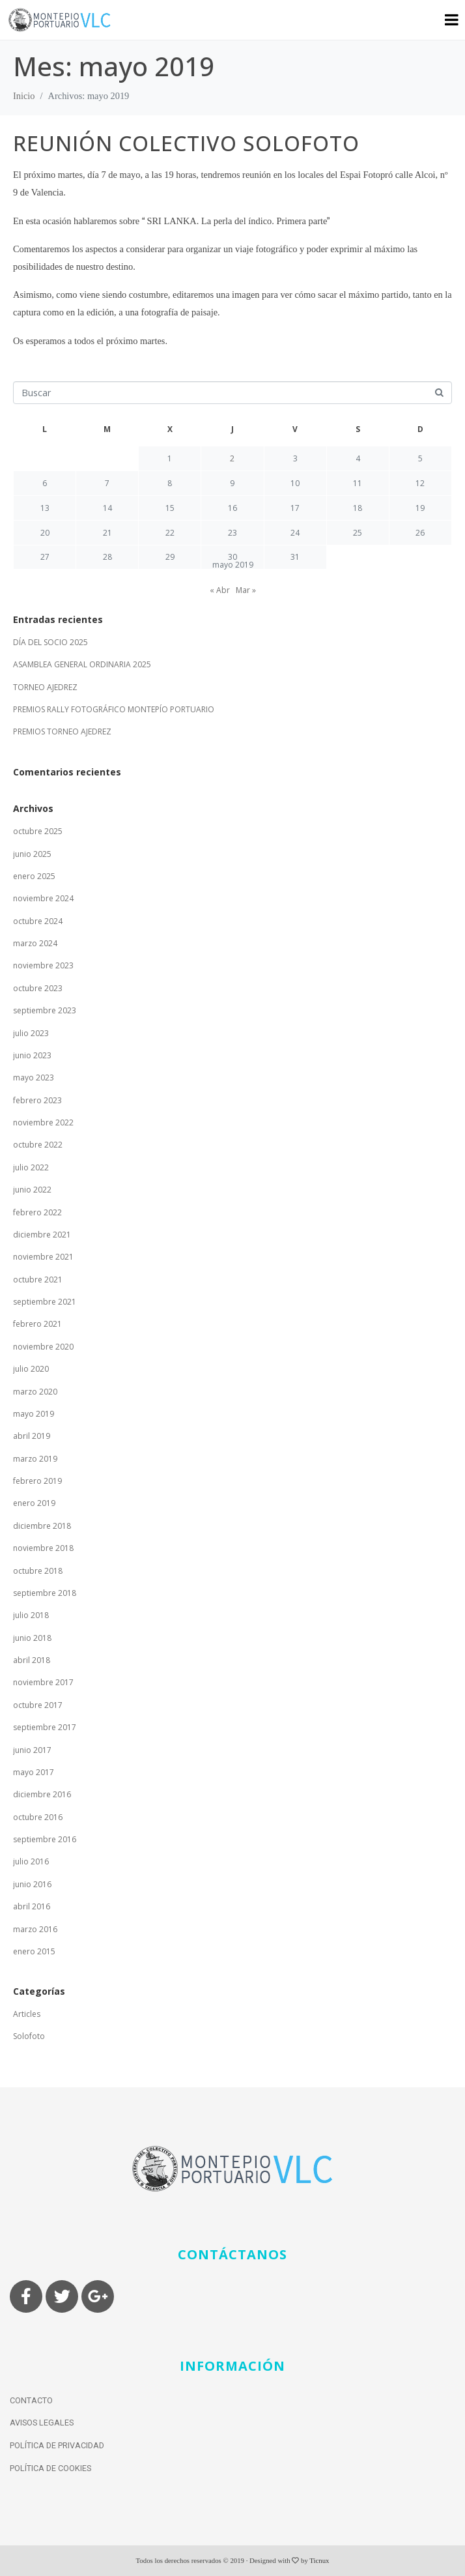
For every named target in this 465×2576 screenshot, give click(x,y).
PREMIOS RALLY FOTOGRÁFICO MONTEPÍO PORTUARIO (113, 709)
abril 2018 (31, 1660)
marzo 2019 (35, 1458)
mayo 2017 (33, 1772)
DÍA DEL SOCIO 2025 (50, 642)
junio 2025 (32, 854)
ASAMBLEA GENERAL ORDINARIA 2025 (82, 664)
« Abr (220, 590)
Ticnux (319, 2560)
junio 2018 (32, 1637)
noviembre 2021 (43, 1256)
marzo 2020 (35, 1391)
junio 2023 (32, 1055)
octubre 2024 (38, 921)
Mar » (246, 590)
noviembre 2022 (43, 1122)
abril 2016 (31, 1906)
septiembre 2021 (44, 1301)
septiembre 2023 (44, 1010)
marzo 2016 (35, 1929)
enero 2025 (34, 876)
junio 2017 (32, 1750)
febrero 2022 (37, 1212)
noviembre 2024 (43, 898)
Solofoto (29, 2036)
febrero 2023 (37, 1100)
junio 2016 (32, 1884)
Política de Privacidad (57, 2445)
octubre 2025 (38, 831)
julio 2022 (31, 1167)
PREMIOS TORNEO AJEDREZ (62, 731)
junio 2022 (32, 1189)
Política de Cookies (50, 2468)
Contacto (31, 2400)
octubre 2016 (38, 1817)
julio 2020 (31, 1368)
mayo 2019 (33, 1413)
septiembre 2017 (44, 1727)
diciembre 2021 (42, 1234)
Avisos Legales (42, 2422)
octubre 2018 (38, 1570)
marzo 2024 (35, 943)
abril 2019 (31, 1435)
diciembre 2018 (42, 1525)
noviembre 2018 (43, 1548)
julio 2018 (31, 1615)
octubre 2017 (38, 1705)
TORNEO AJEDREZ (45, 687)
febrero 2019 (37, 1480)
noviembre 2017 (43, 1682)
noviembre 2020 (43, 1346)
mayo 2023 (33, 1077)
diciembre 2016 (42, 1794)
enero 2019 (34, 1503)
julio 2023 (31, 1033)
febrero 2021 (37, 1323)
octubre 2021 (38, 1279)
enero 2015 (34, 1951)
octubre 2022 (38, 1144)
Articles (26, 2013)
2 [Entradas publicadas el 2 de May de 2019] (232, 458)
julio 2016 (31, 1861)
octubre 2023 (38, 988)
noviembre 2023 (43, 965)
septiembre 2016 (44, 1839)
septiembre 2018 (44, 1593)
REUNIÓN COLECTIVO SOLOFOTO (186, 143)
